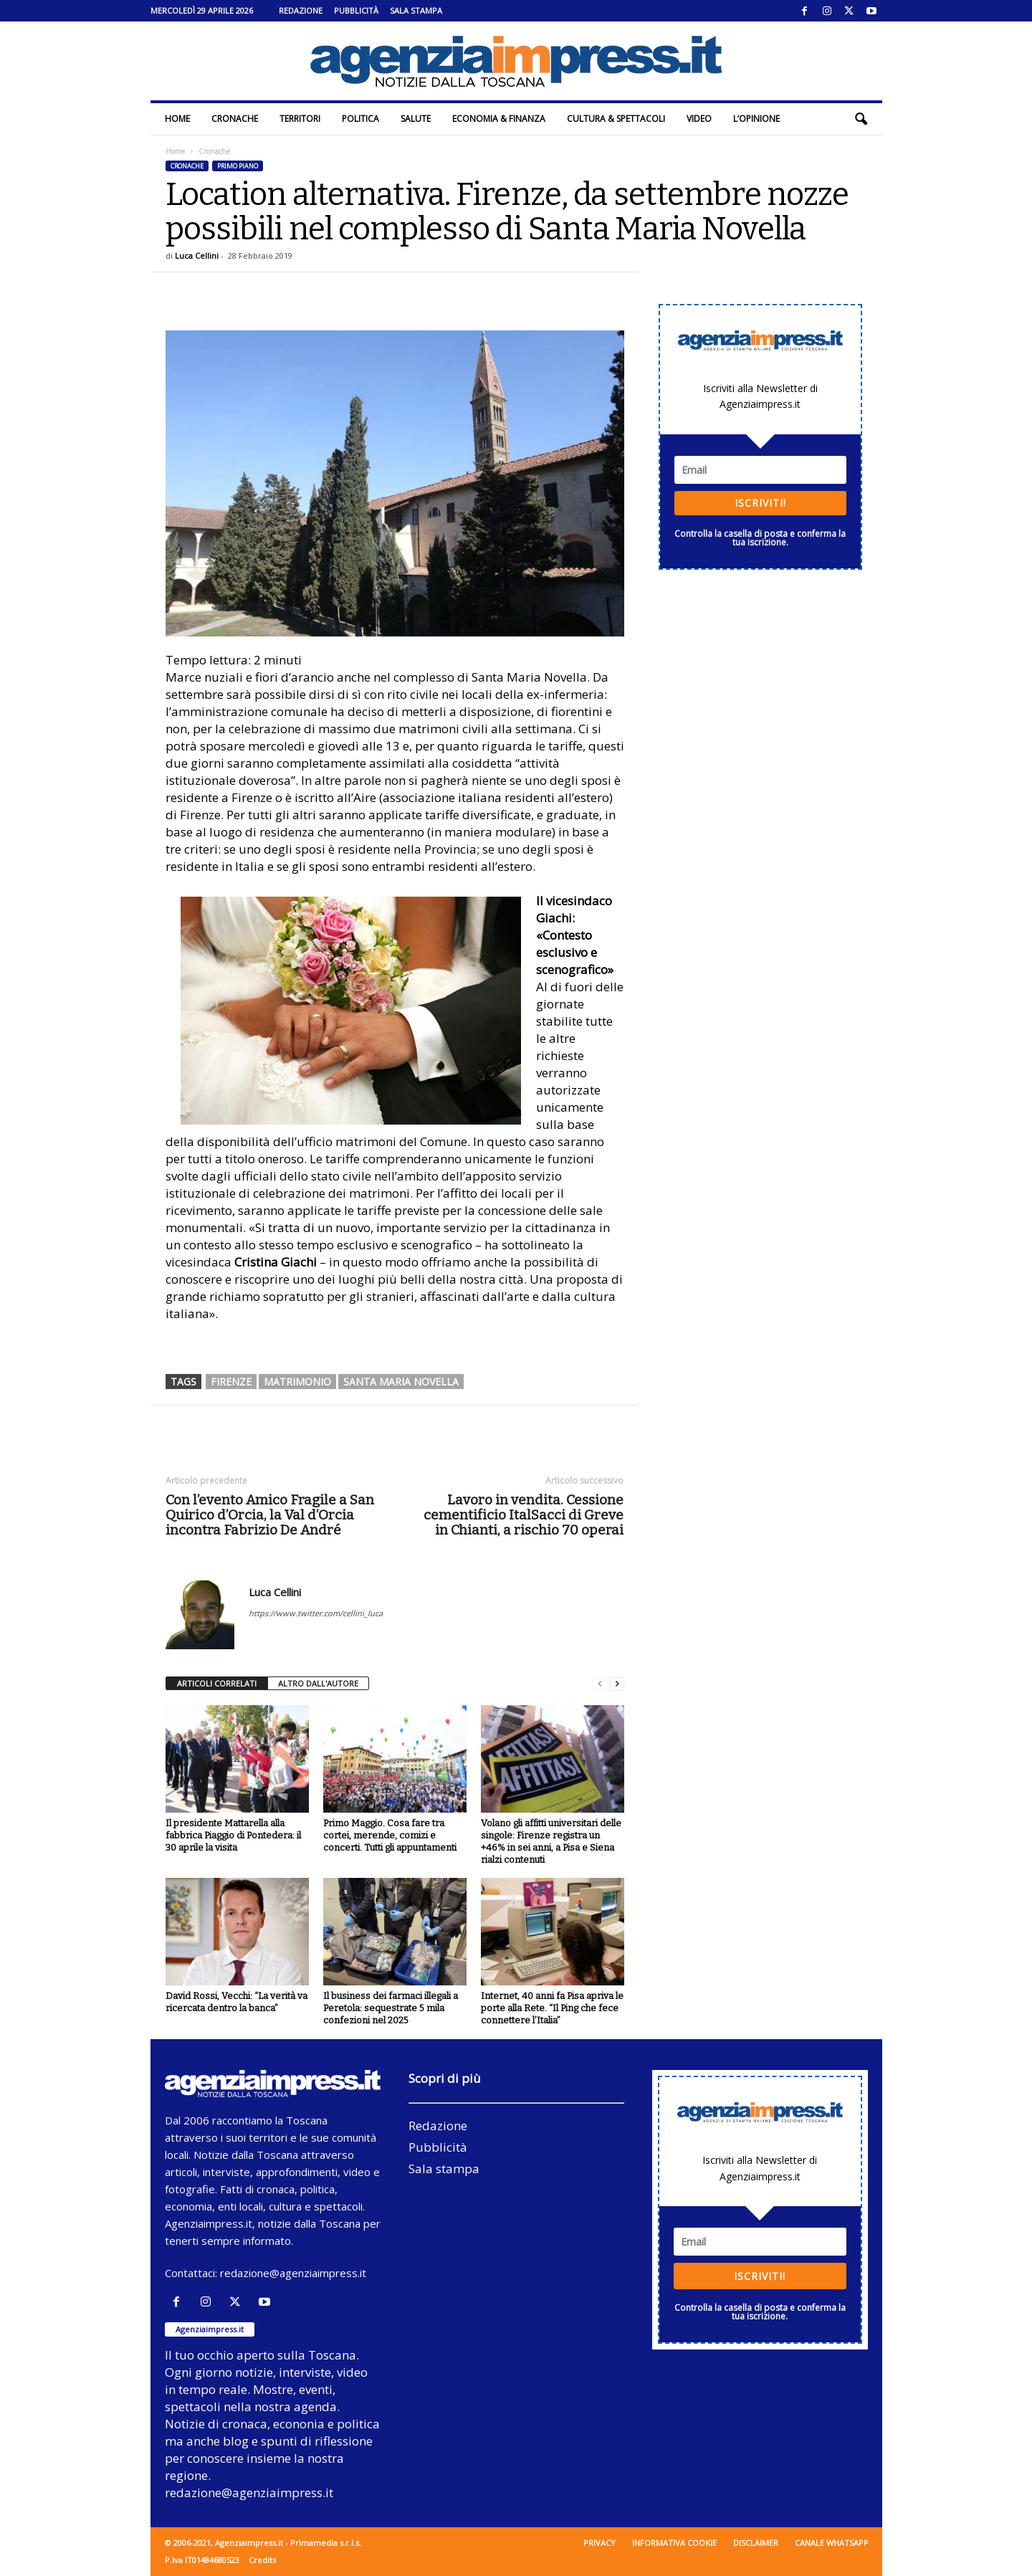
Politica (360, 119)
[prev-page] (600, 1684)
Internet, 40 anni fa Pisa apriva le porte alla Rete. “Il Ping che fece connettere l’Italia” (552, 2008)
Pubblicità (356, 10)
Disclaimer (755, 2542)
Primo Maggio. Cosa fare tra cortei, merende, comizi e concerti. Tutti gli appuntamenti (390, 1835)
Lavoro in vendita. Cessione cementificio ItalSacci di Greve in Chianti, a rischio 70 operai (524, 1514)
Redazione (300, 10)
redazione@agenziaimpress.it (293, 2273)
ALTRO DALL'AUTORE (318, 1683)
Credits (262, 2559)
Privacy (599, 2542)
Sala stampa (416, 10)
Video (699, 119)
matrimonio (297, 1381)
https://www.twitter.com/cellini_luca (316, 1613)
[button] (860, 119)
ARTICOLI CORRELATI (217, 1683)
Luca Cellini (197, 255)
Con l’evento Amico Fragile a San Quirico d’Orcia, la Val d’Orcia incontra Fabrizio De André (270, 1514)
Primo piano (237, 166)
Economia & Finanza (498, 119)
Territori (300, 119)
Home (177, 119)
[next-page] (617, 1684)
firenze (231, 1381)
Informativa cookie (674, 2542)
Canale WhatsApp (832, 2542)
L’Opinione (756, 119)
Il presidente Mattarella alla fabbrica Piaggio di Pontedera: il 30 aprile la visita (233, 1835)
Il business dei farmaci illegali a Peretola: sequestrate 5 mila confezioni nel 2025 (390, 2008)
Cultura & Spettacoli (616, 119)
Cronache (234, 119)
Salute (416, 119)
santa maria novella (401, 1381)
